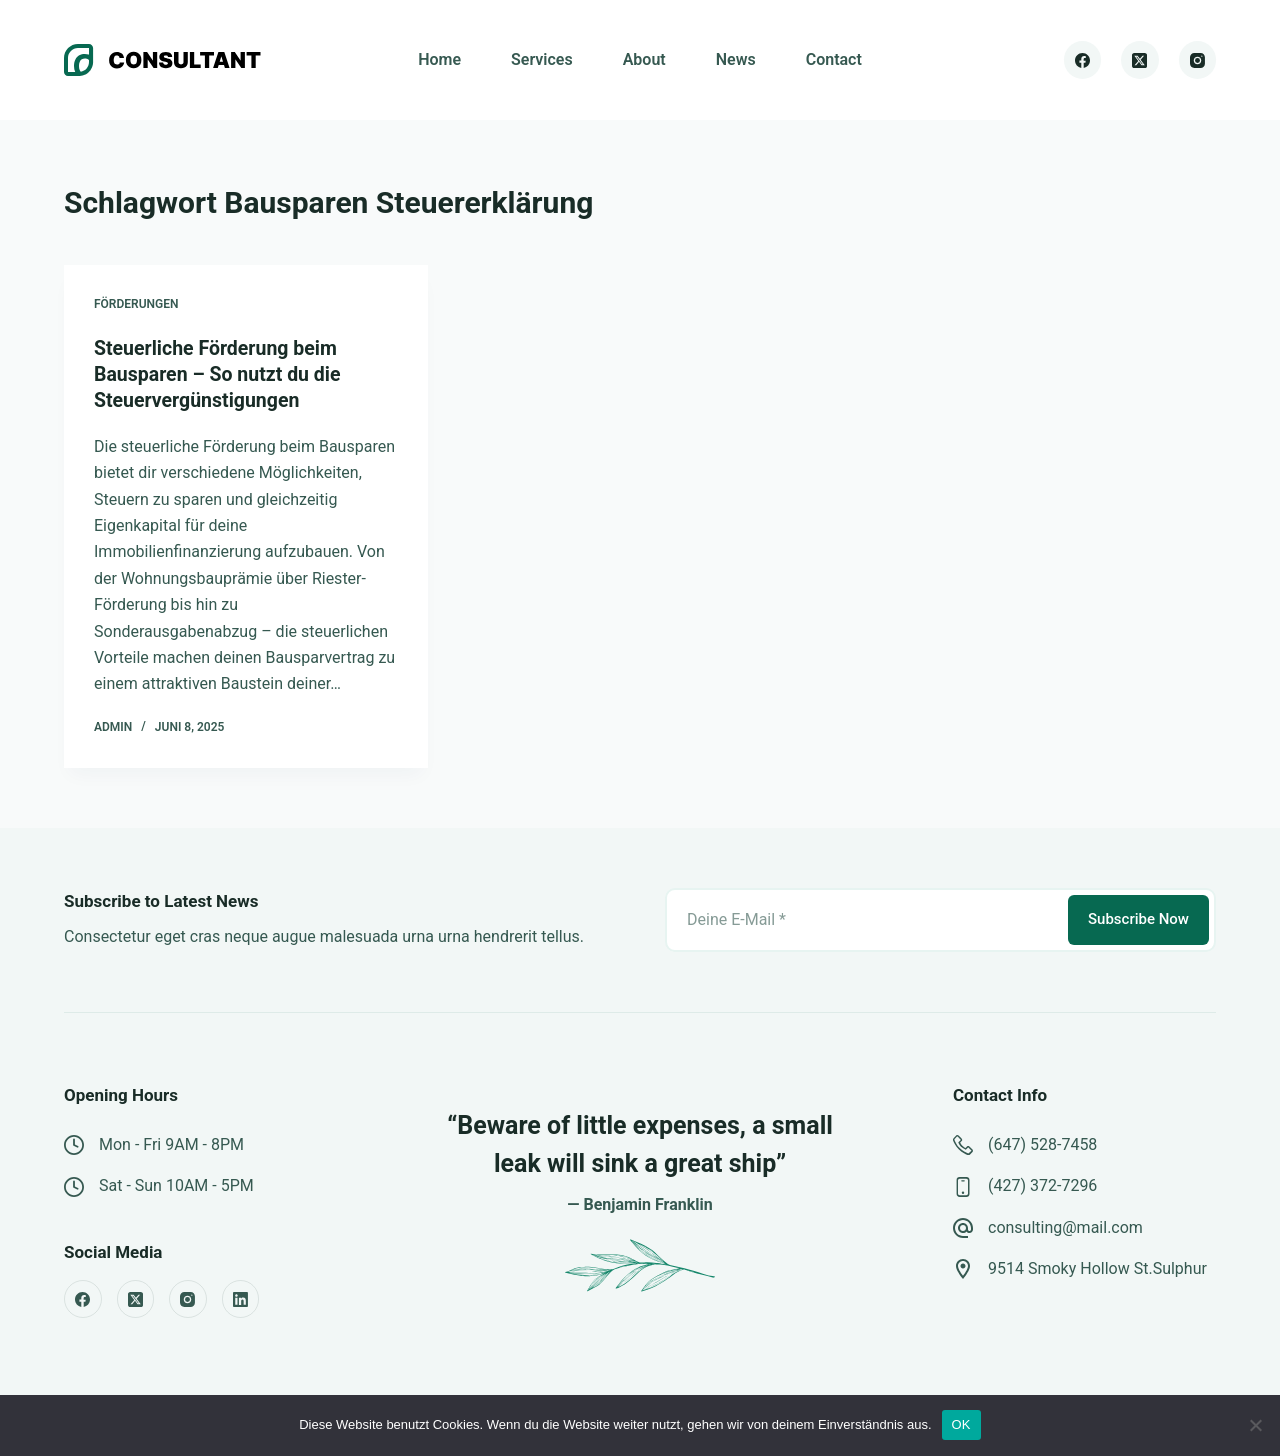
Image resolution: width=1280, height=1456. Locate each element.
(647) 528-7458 (1042, 1143)
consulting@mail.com (1065, 1226)
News (736, 59)
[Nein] (1255, 1425)
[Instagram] (1198, 60)
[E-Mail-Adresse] (865, 919)
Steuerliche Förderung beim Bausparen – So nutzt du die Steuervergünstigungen (220, 374)
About (644, 59)
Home (439, 59)
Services (542, 59)
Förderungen (136, 304)
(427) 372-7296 (1042, 1184)
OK (961, 1424)
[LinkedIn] (241, 1298)
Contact (834, 59)
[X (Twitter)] (1140, 60)
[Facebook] (1083, 60)
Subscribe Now (1138, 918)
